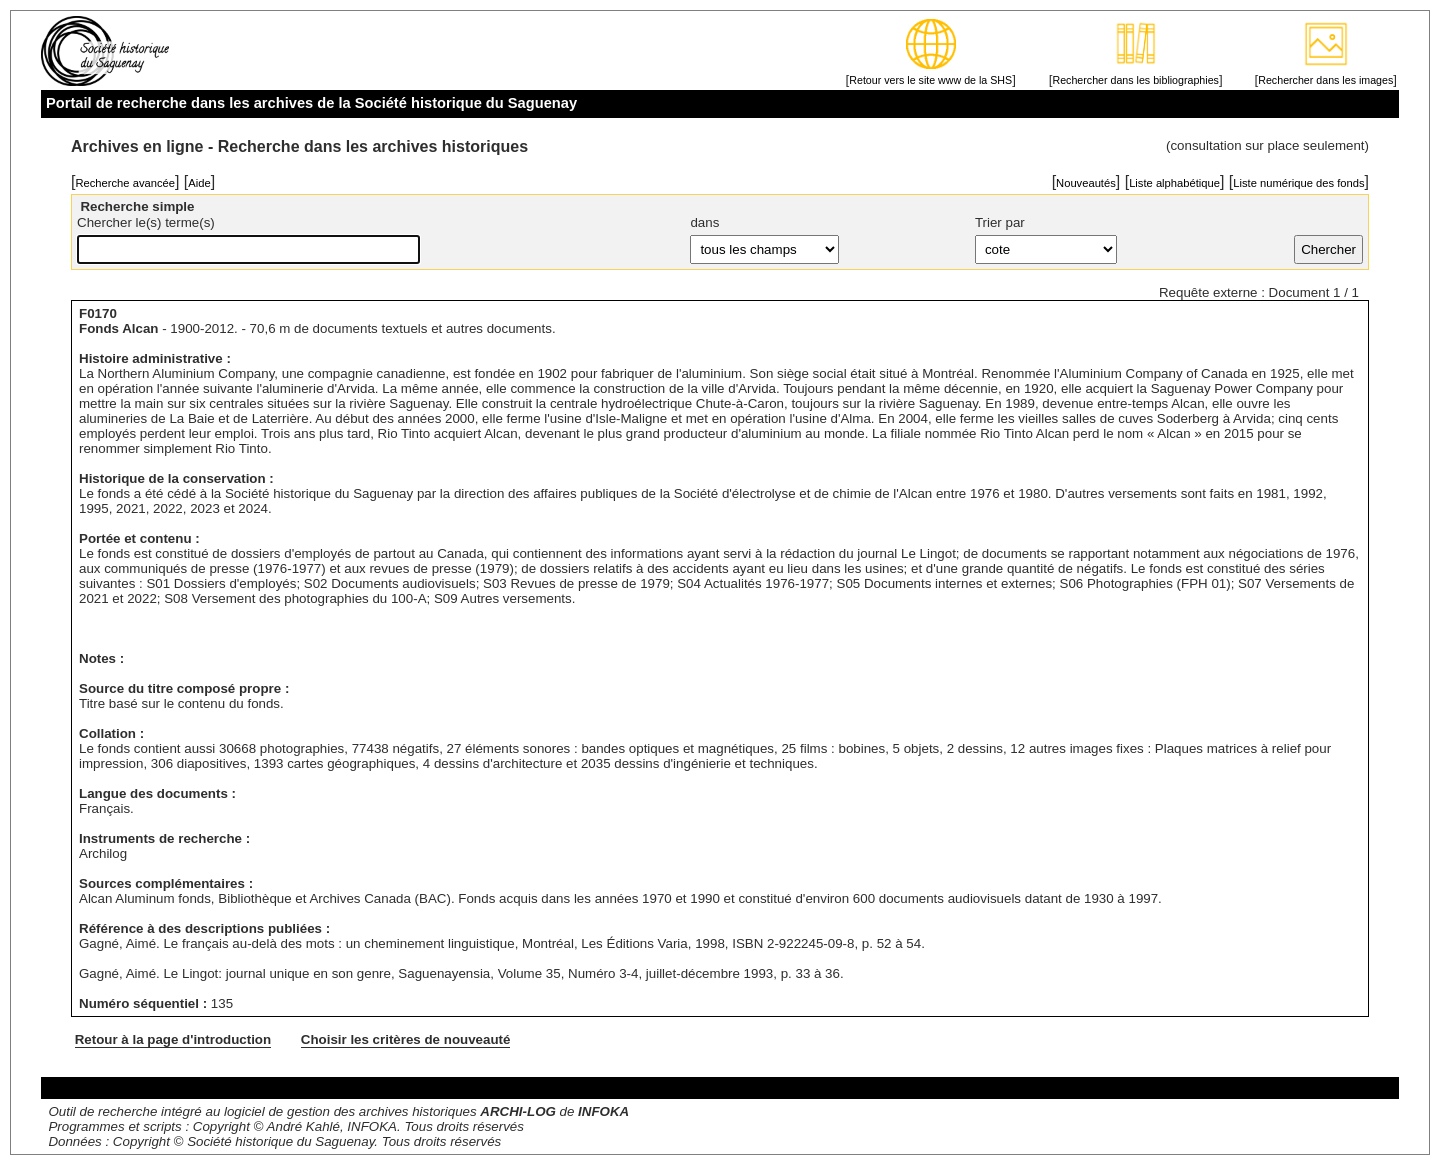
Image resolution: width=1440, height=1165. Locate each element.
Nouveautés (1086, 183)
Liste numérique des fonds (1298, 183)
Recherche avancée (125, 183)
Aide (199, 183)
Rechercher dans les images (1325, 80)
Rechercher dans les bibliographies (1135, 80)
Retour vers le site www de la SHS (930, 80)
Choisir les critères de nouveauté (406, 1039)
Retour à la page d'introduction (173, 1039)
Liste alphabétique (1174, 183)
